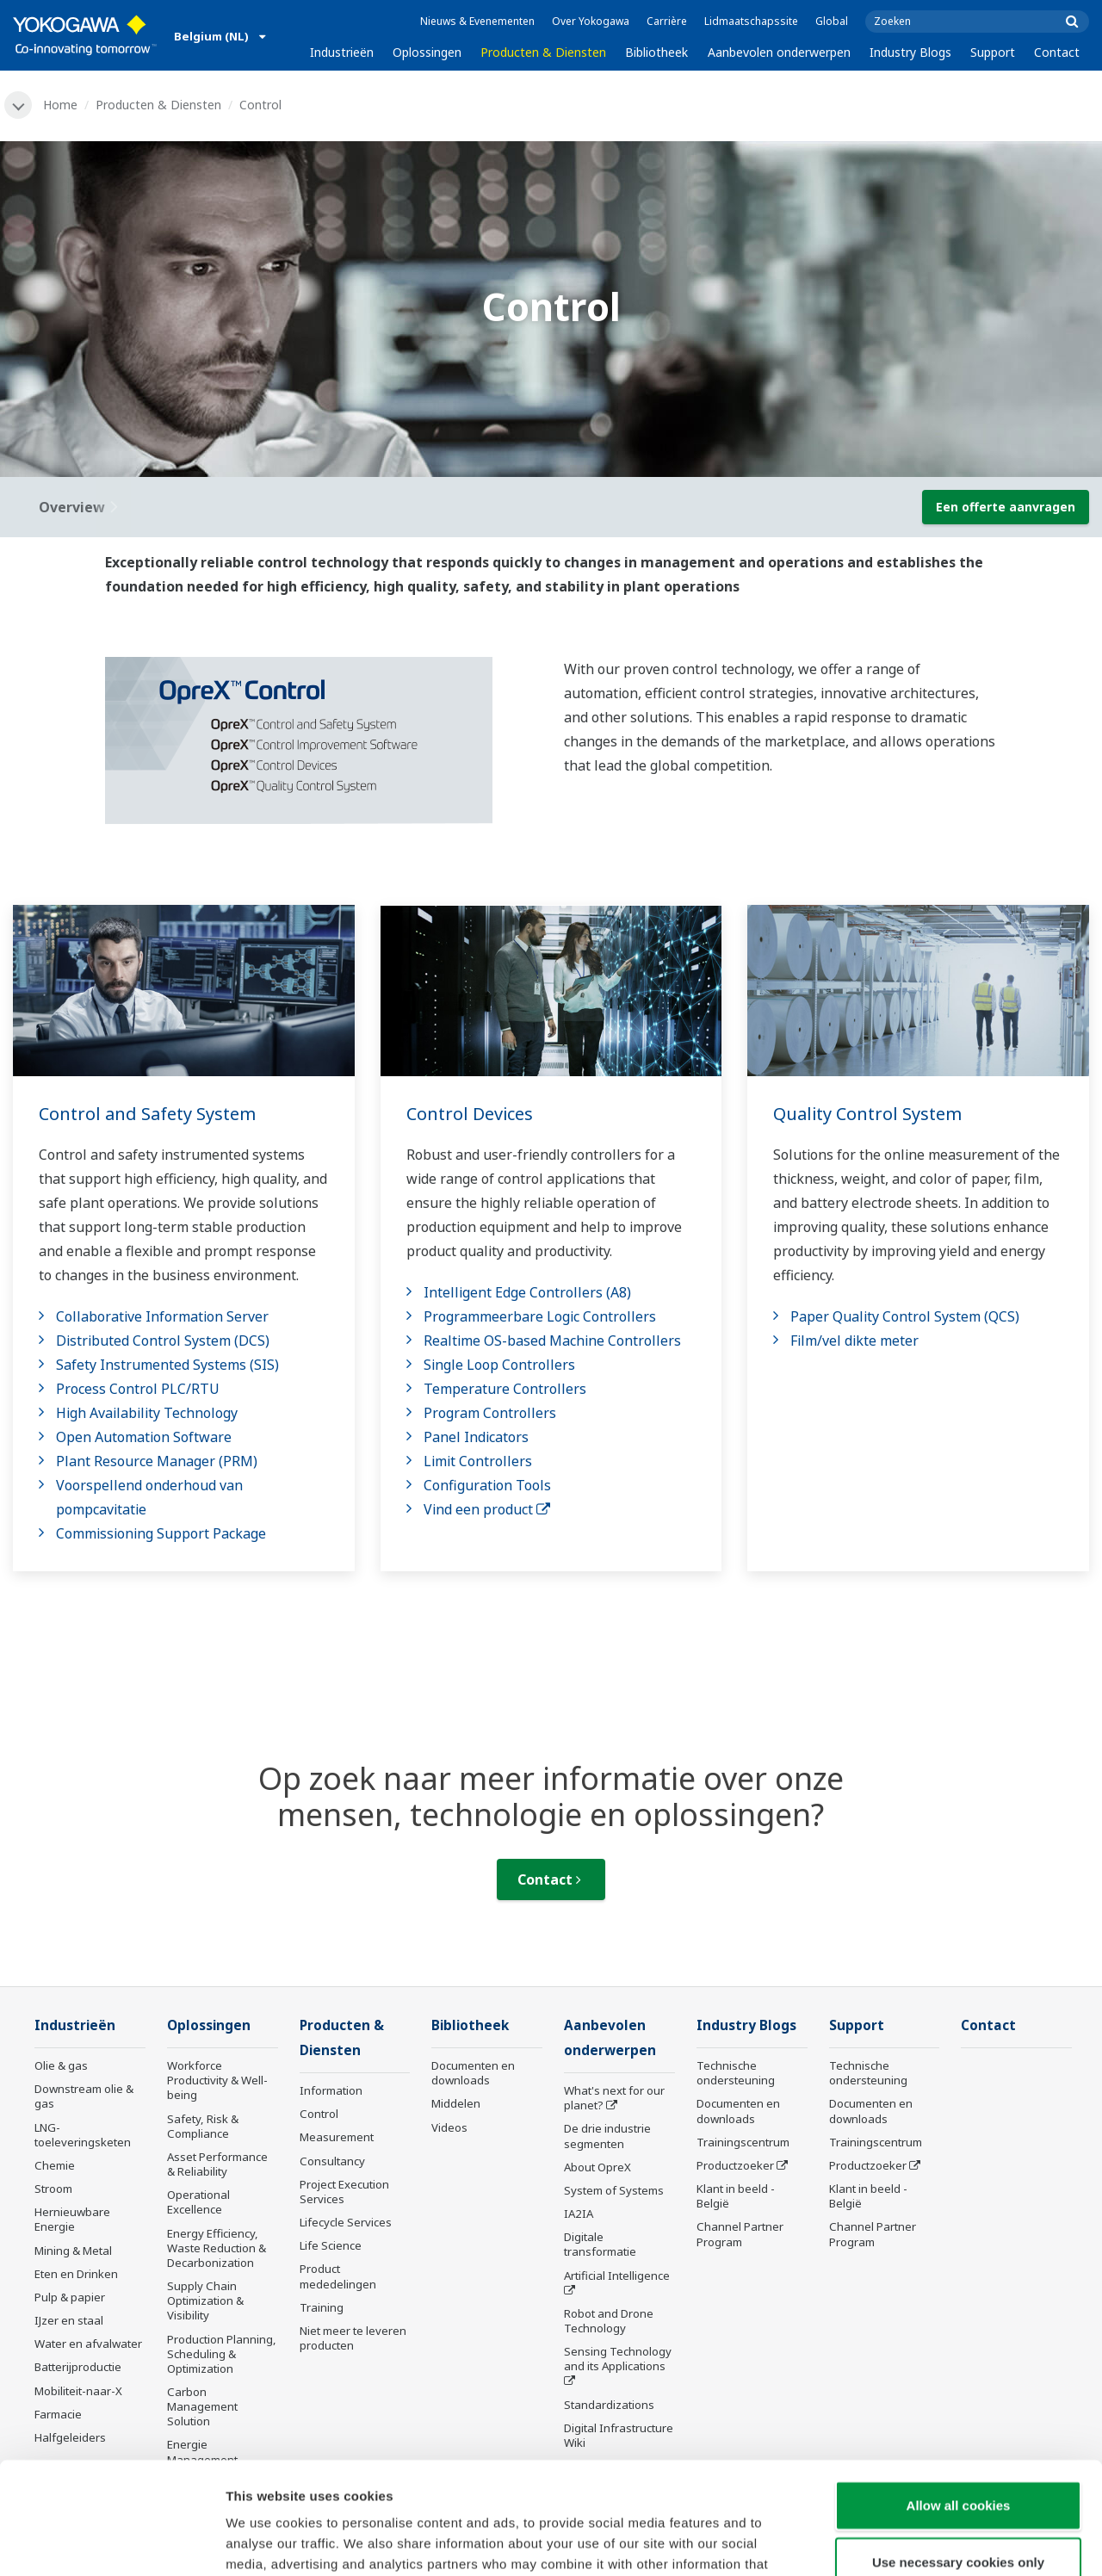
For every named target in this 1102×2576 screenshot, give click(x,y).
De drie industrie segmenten (607, 2136)
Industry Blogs (910, 52)
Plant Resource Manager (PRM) (156, 1461)
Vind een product (487, 1509)
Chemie (54, 2165)
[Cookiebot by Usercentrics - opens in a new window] (111, 2542)
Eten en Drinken (76, 2274)
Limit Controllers (478, 1461)
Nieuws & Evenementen (477, 21)
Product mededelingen (338, 2276)
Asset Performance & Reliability (217, 2164)
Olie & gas (61, 2065)
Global (831, 21)
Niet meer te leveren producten (353, 2338)
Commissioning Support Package (161, 1533)
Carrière (667, 21)
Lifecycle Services (346, 2222)
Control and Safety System (147, 1113)
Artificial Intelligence (617, 2275)
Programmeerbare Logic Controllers (540, 1316)
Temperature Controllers (505, 1388)
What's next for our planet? (614, 2098)
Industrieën (342, 52)
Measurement (337, 2137)
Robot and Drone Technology (608, 2321)
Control (319, 2113)
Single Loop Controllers (499, 1364)
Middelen (455, 2103)
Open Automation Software (144, 1436)
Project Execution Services (344, 2192)
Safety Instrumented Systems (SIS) (167, 1364)
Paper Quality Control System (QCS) (904, 1316)
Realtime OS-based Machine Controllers (552, 1340)
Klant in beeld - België (735, 2196)
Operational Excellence (198, 2202)
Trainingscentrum (742, 2142)
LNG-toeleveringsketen (82, 2135)
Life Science (331, 2245)
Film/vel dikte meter (854, 1340)
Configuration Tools (487, 1485)
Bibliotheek (656, 52)
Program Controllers (490, 1412)
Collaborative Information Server (162, 1316)
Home (60, 104)
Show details (904, 2542)
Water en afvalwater (88, 2343)
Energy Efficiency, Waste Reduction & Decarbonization (216, 2248)
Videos (449, 2127)
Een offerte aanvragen (1005, 506)
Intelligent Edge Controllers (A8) (527, 1292)
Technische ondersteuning (735, 2073)
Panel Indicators (476, 1436)
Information (331, 2090)
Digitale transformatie (600, 2244)
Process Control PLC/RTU (138, 1388)
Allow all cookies (959, 2393)
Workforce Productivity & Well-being (217, 2080)
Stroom (53, 2188)
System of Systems (614, 2190)
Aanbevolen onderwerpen (779, 52)
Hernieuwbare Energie (72, 2219)
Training (322, 2307)
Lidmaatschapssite (751, 21)
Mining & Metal (73, 2250)
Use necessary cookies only (958, 2450)
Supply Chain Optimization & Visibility (205, 2300)
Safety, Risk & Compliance (202, 2126)
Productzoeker (735, 2165)
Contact (1057, 52)
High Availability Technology (147, 1412)
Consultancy (332, 2161)
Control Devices (469, 1113)
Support (992, 52)
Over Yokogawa (590, 21)
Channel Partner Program (739, 2234)
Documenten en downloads (473, 2073)
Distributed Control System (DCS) (162, 1340)
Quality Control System (867, 1113)
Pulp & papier (69, 2297)
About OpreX (597, 2167)
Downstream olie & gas (83, 2096)
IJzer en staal (68, 2320)
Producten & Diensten (543, 52)
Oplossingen (427, 52)
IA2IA (578, 2213)
